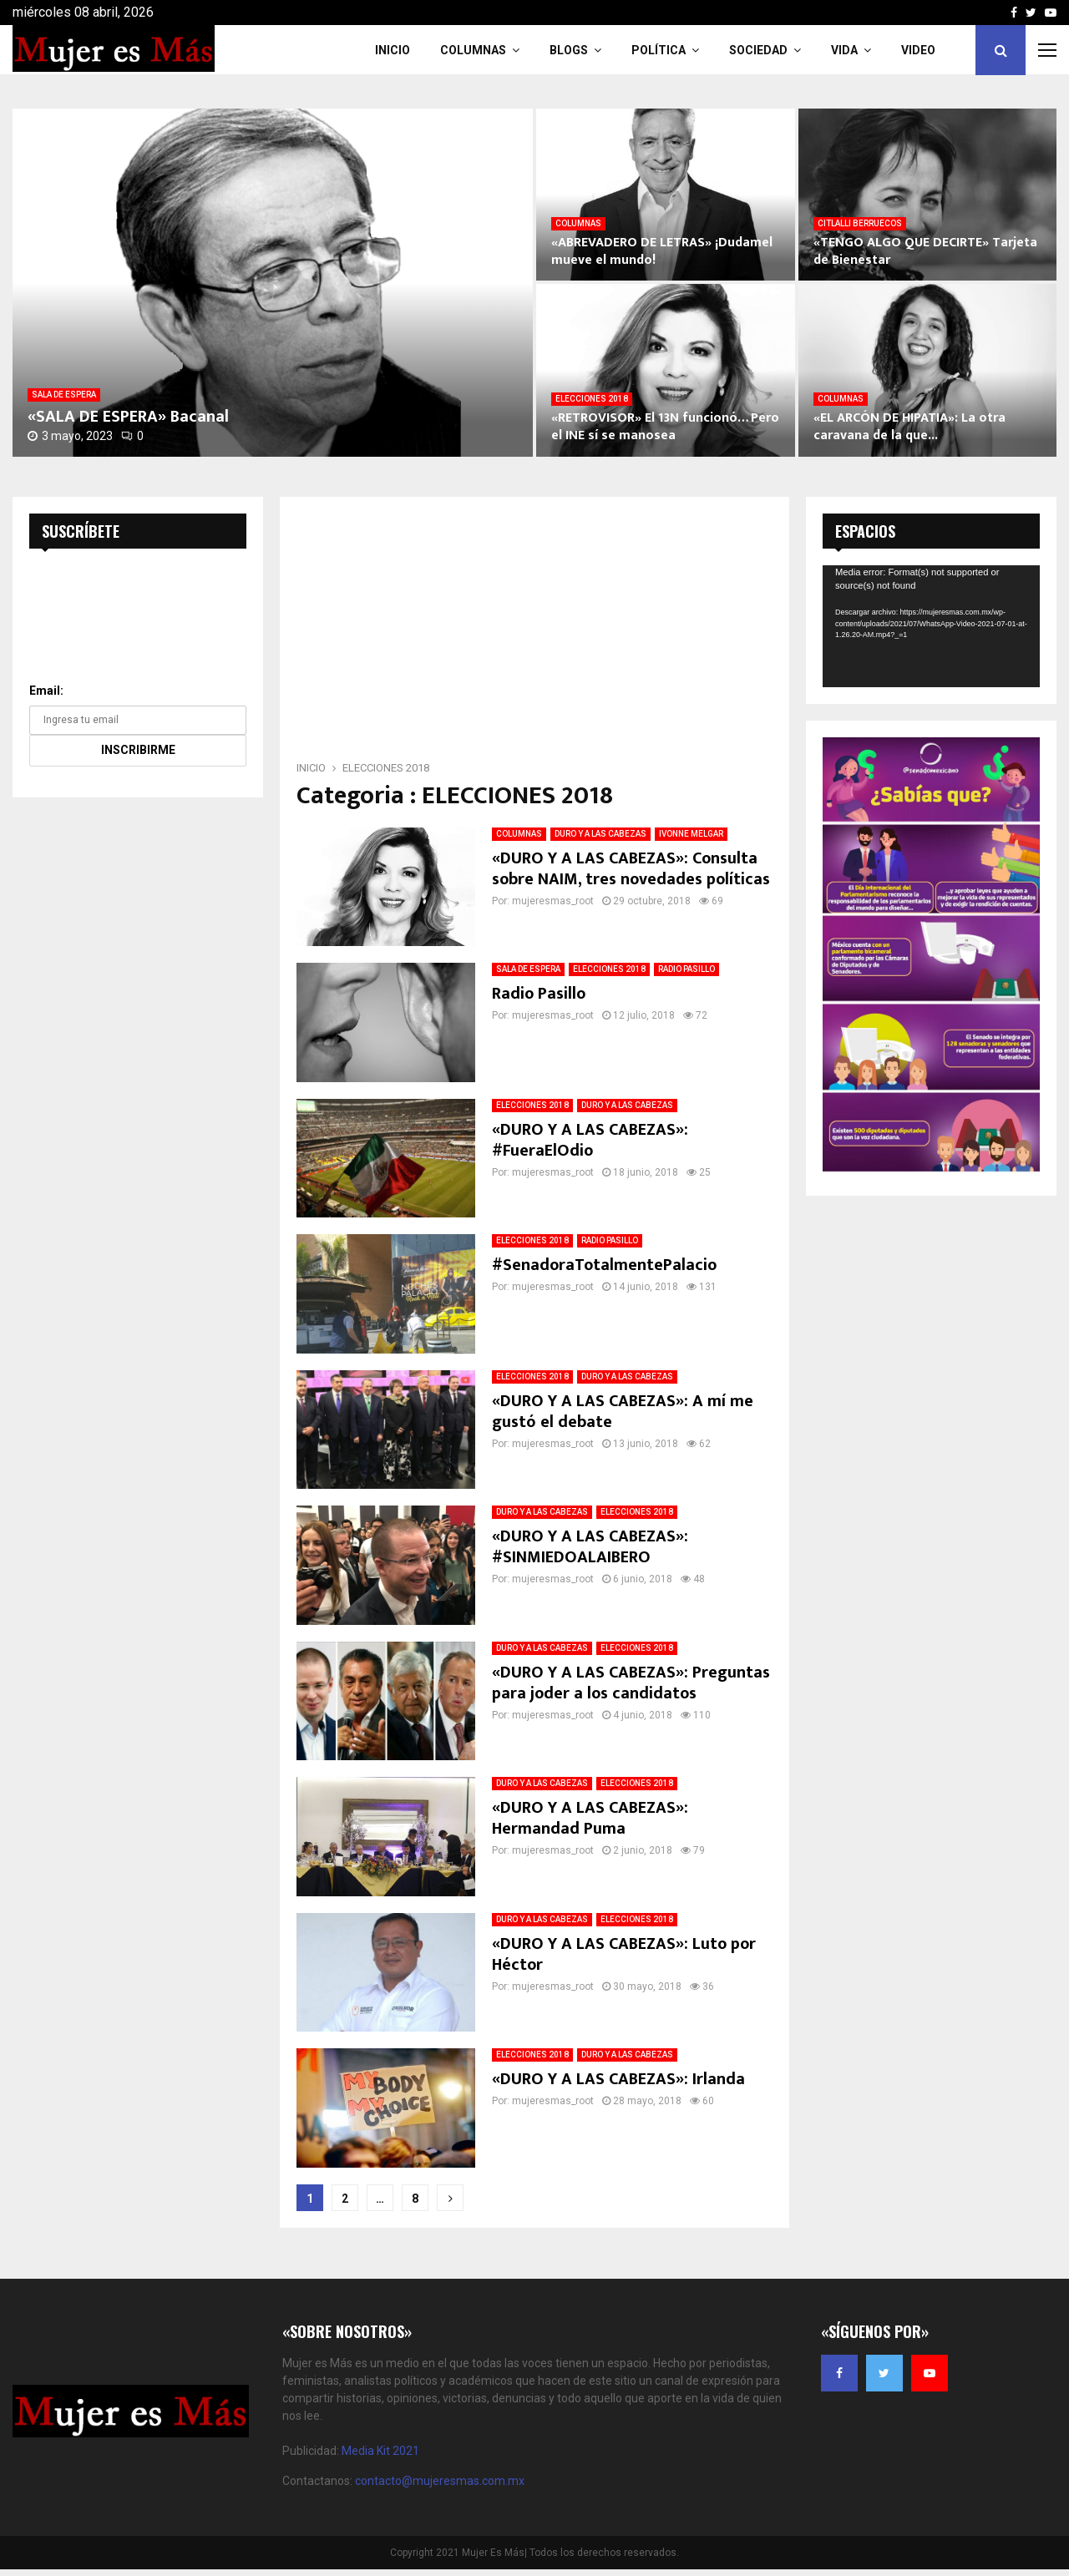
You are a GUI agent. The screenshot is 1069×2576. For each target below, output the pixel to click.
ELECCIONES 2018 (591, 398)
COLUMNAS (473, 50)
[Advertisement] (534, 634)
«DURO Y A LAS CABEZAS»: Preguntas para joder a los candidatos (631, 1683)
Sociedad (758, 50)
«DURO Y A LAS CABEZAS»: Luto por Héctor (624, 1954)
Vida (844, 50)
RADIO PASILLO (686, 969)
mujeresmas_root (553, 901)
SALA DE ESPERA (64, 394)
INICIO (392, 50)
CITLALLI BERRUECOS (860, 223)
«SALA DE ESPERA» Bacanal (128, 416)
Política (658, 50)
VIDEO (918, 50)
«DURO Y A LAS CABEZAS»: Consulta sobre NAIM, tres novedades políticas (631, 868)
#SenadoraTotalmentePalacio (604, 1265)
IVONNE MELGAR (691, 833)
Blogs (569, 50)
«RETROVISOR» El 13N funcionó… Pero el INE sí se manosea (665, 427)
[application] (931, 626)
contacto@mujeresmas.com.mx (439, 2480)
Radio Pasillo (538, 993)
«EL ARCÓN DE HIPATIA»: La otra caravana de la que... (909, 427)
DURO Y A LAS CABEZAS (600, 833)
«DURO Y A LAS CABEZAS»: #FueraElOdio (590, 1140)
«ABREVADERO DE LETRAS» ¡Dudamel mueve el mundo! (662, 251)
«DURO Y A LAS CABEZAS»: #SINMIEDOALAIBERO (590, 1546)
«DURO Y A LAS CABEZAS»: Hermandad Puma (590, 1818)
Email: (46, 690)
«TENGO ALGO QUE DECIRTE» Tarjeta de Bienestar (925, 251)
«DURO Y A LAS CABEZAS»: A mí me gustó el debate (622, 1411)
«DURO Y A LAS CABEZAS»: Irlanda (618, 2079)
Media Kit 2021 (380, 2450)
